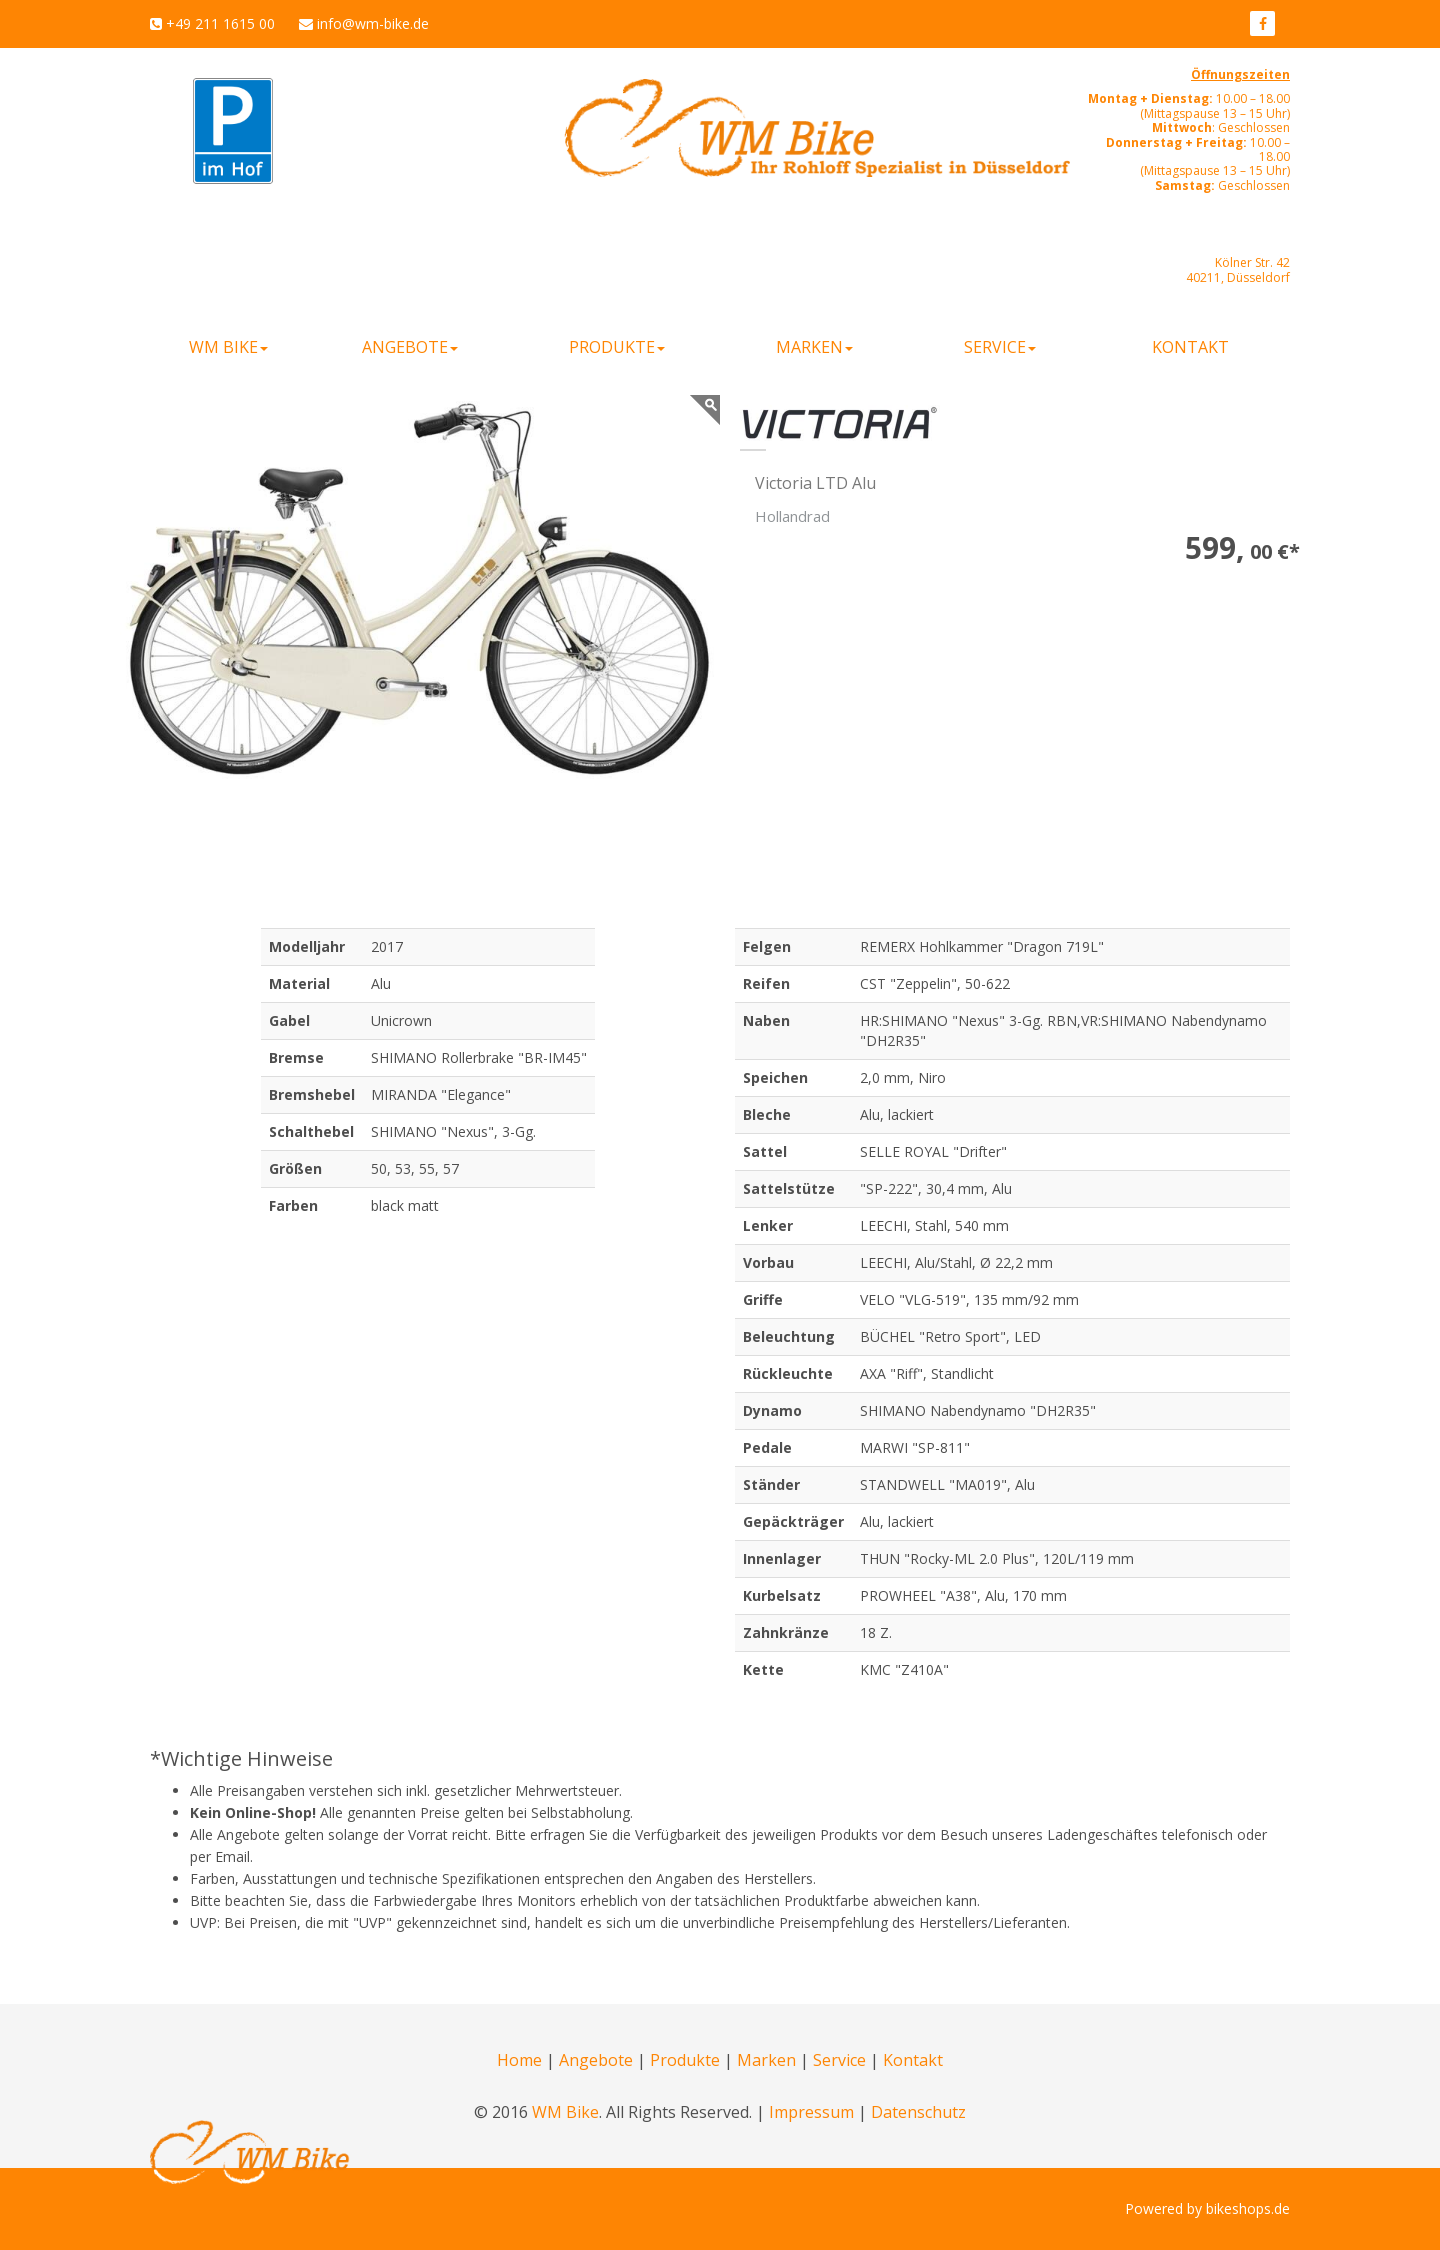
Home (519, 2060)
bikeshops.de (1248, 2208)
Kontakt (1190, 347)
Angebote (596, 2060)
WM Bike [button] (228, 347)
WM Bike (565, 2112)
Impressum (811, 2112)
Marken (766, 2060)
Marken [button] (814, 347)
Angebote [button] (410, 347)
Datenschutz (918, 2112)
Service (839, 2060)
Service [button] (1000, 347)
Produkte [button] (617, 347)
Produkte (685, 2060)
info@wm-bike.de (373, 23)
